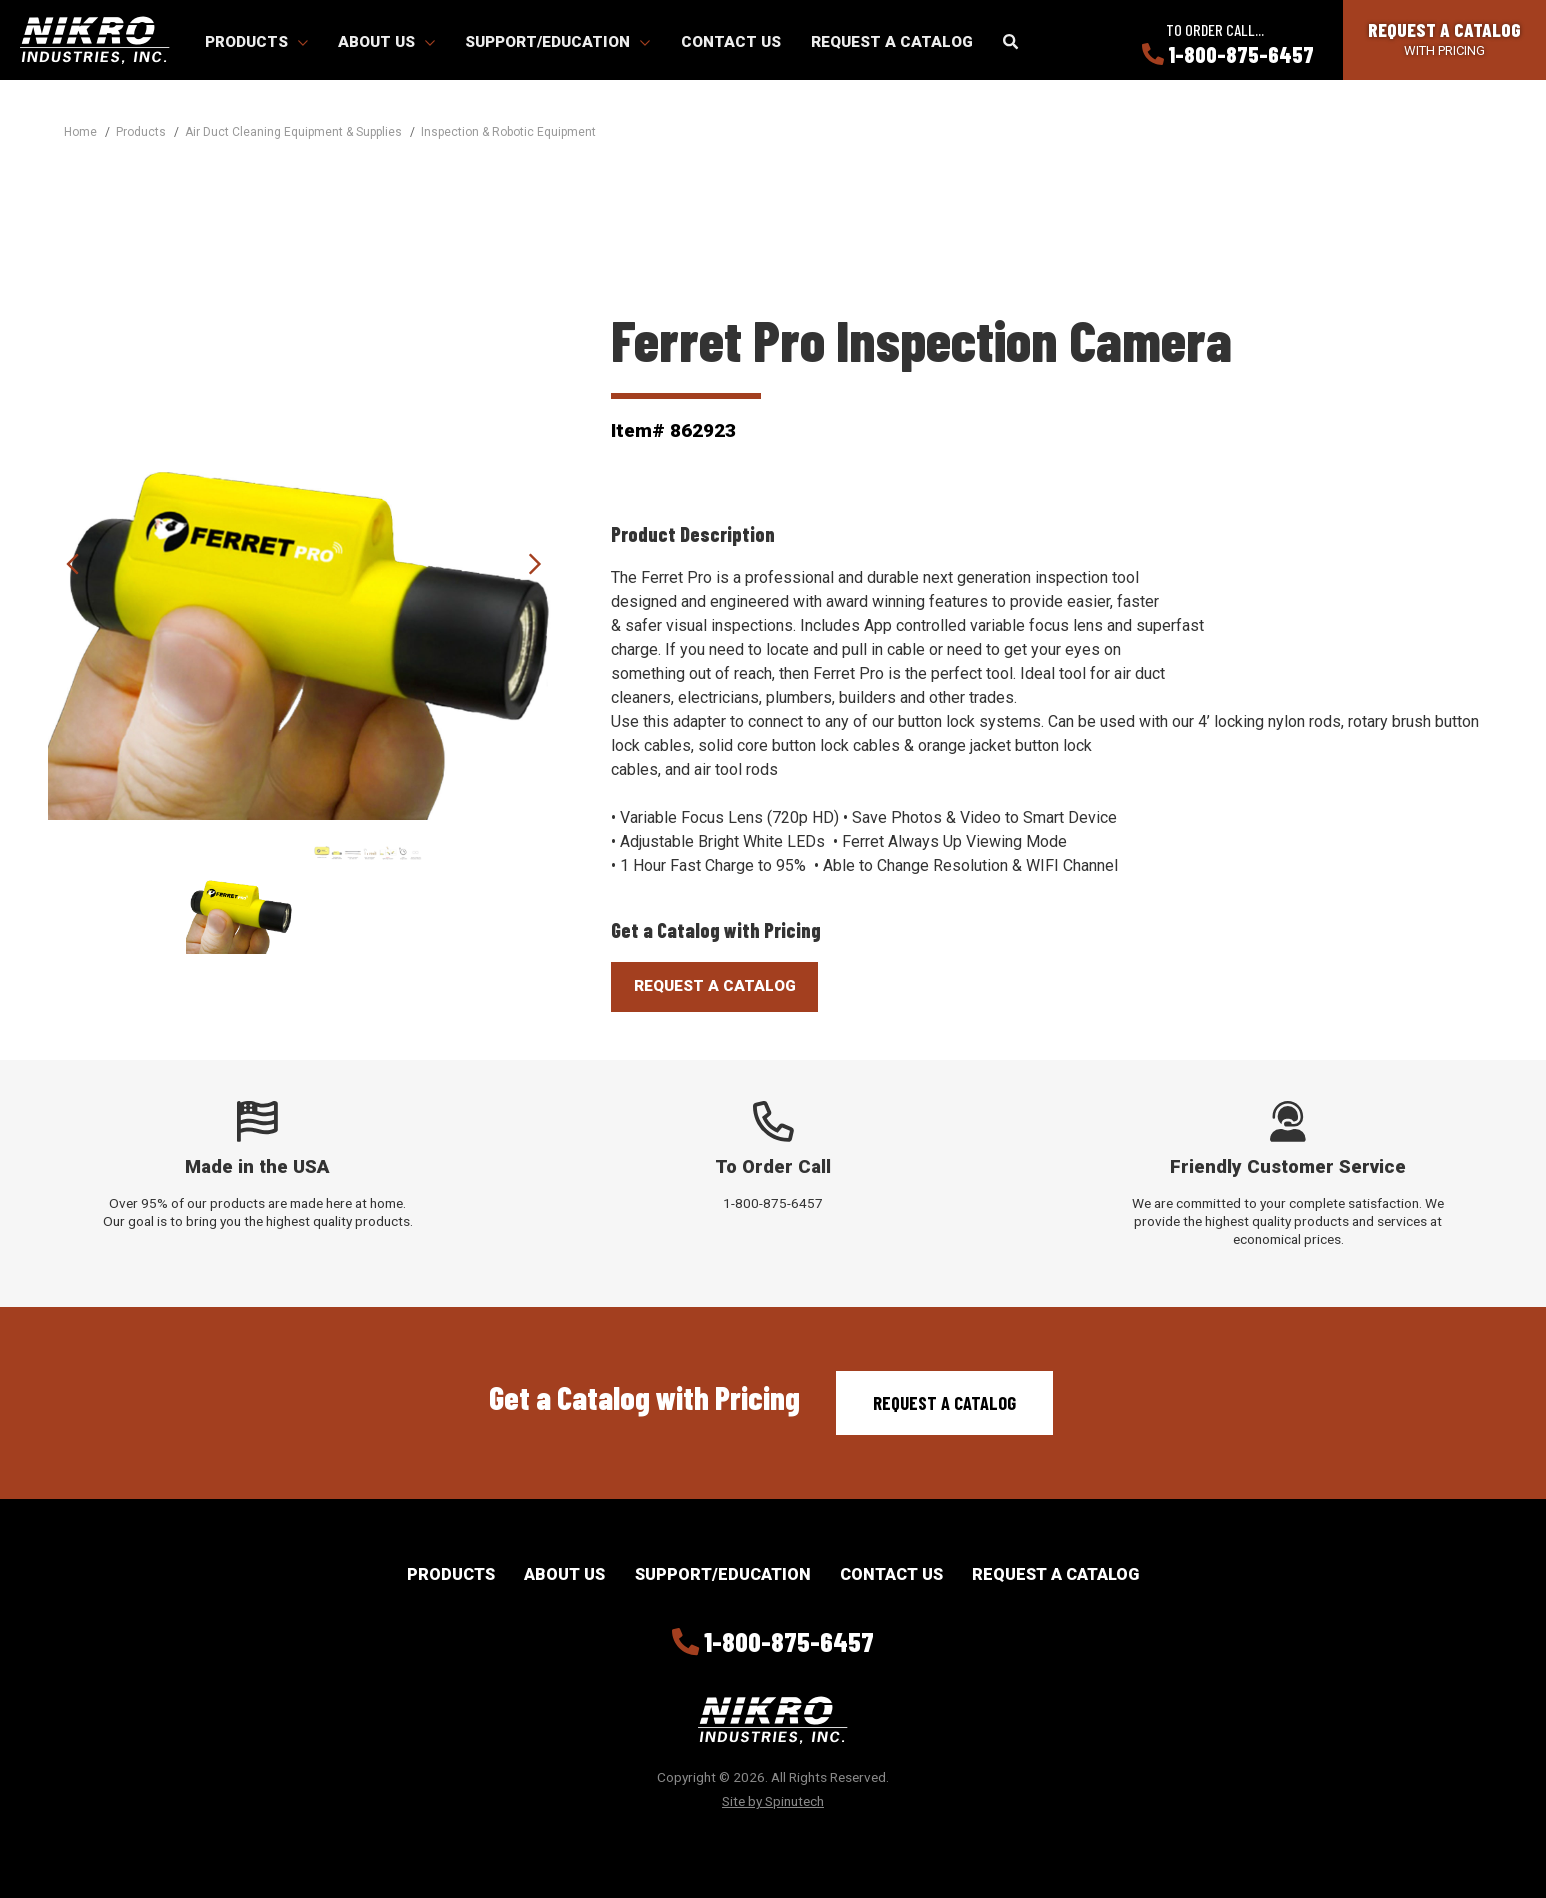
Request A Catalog (715, 986)
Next (535, 564)
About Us (386, 42)
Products (256, 42)
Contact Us (731, 42)
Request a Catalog (892, 42)
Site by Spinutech (773, 1801)
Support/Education (557, 42)
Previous (73, 564)
